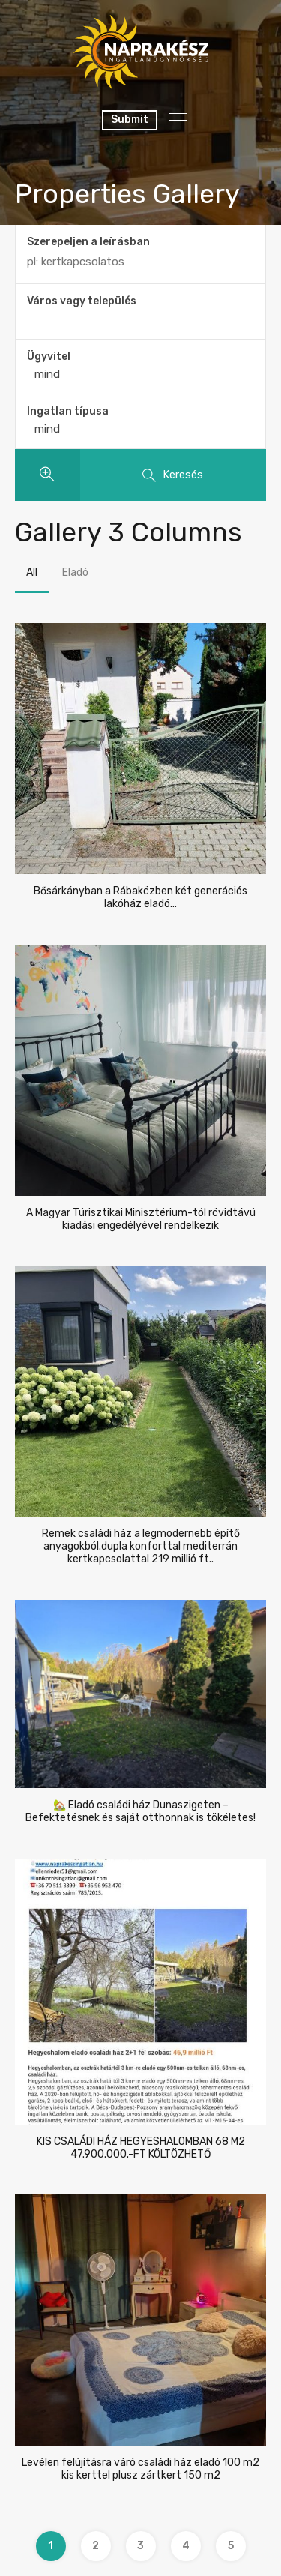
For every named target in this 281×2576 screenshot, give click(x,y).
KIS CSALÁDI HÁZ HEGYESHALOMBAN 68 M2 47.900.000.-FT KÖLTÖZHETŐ (141, 2148)
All (31, 572)
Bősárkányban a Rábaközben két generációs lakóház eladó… (140, 897)
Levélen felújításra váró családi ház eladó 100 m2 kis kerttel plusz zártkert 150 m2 (140, 2469)
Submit (129, 119)
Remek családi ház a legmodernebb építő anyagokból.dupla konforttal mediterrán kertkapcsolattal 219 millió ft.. (141, 1546)
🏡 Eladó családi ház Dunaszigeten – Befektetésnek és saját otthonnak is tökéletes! (140, 1811)
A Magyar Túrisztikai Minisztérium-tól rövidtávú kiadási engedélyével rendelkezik (141, 1219)
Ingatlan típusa (68, 411)
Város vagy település (81, 301)
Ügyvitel (48, 356)
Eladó (75, 572)
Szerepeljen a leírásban (88, 242)
